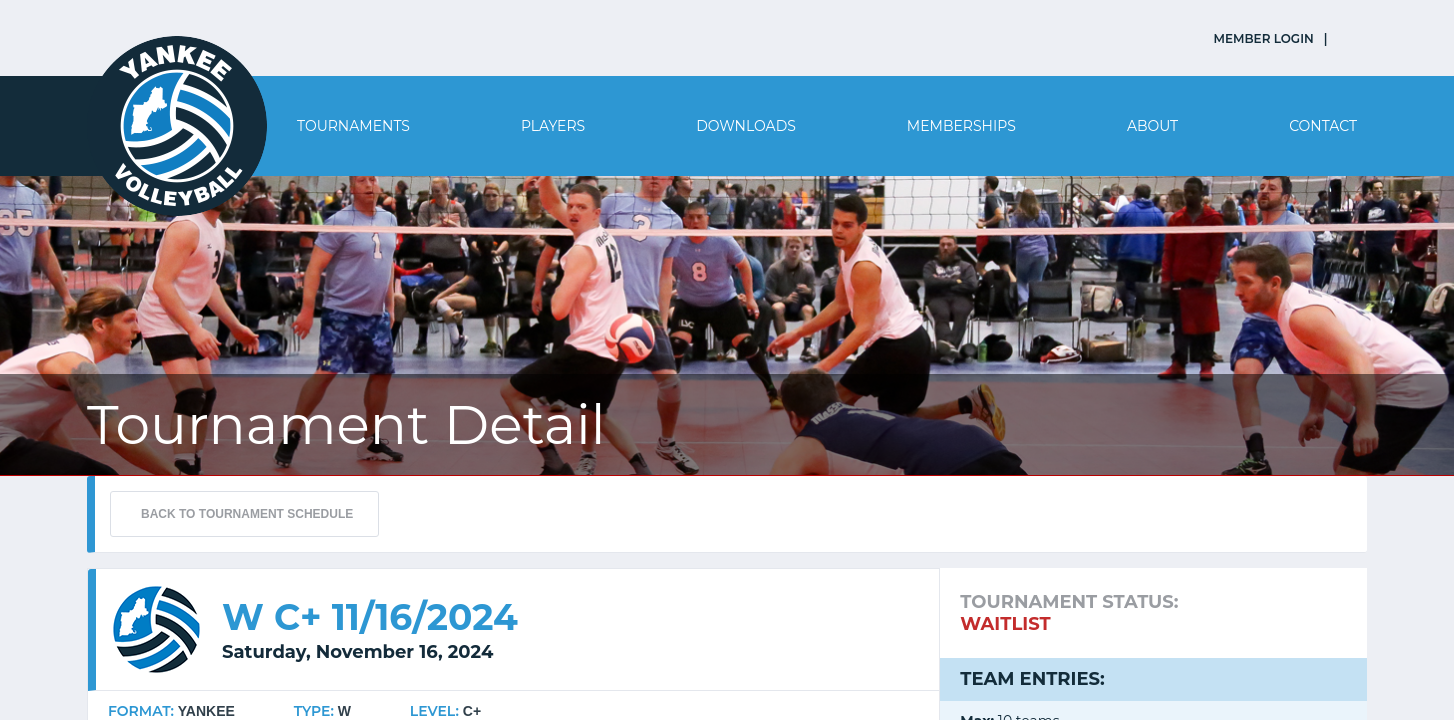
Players (553, 126)
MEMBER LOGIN (1264, 38)
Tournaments (353, 126)
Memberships (961, 126)
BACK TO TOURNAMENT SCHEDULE (247, 514)
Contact (1323, 126)
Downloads (746, 126)
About (1152, 126)
